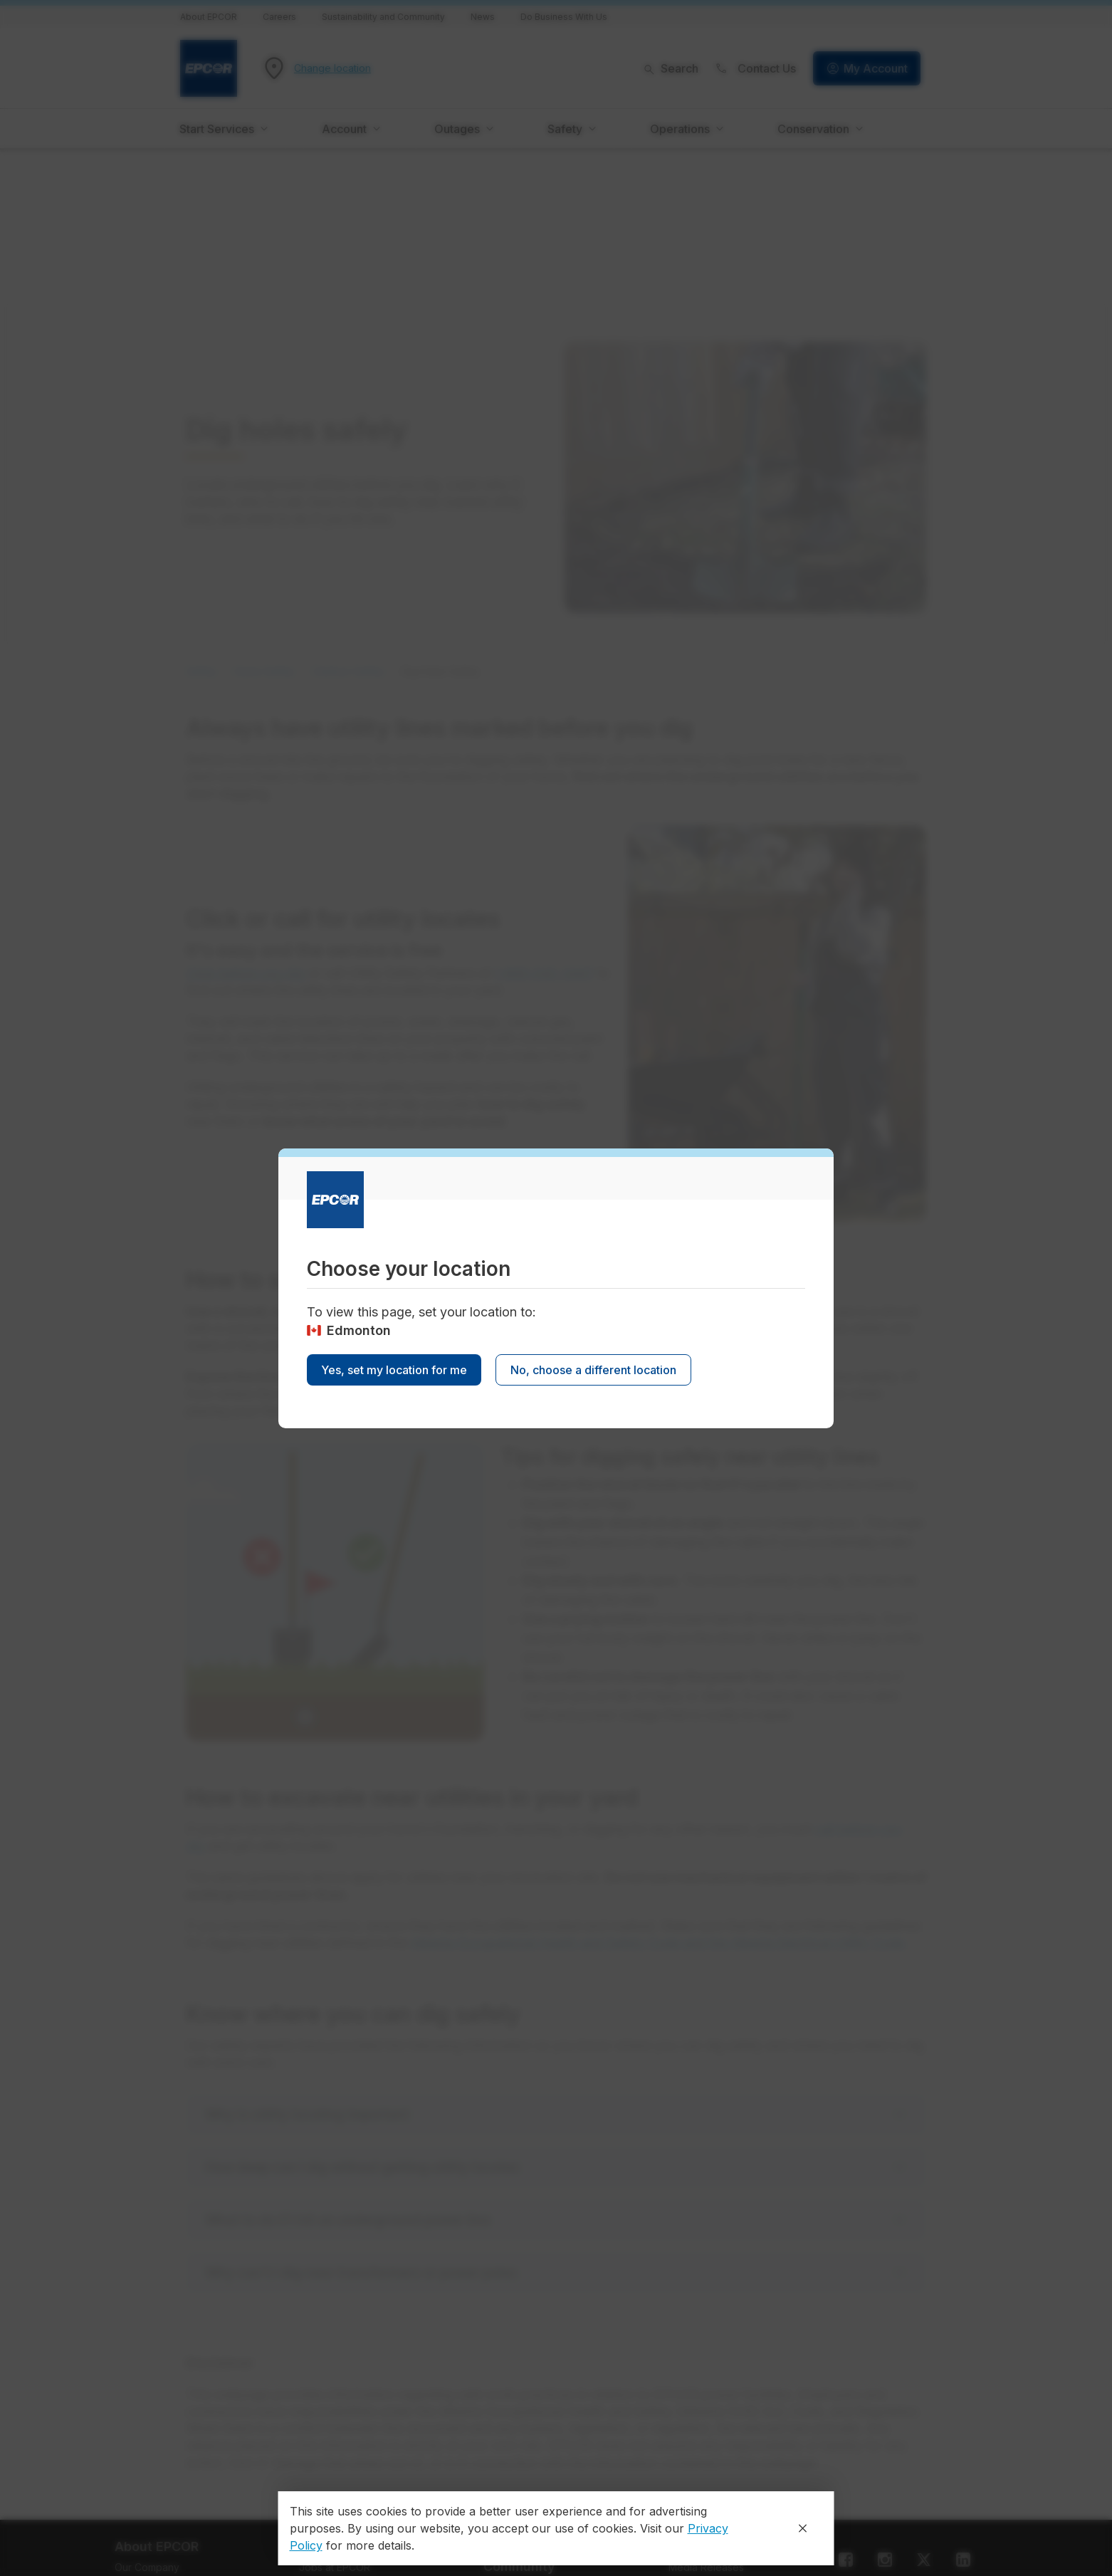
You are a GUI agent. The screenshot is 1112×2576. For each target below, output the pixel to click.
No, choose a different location (593, 1370)
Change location (332, 68)
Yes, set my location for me (394, 1370)
